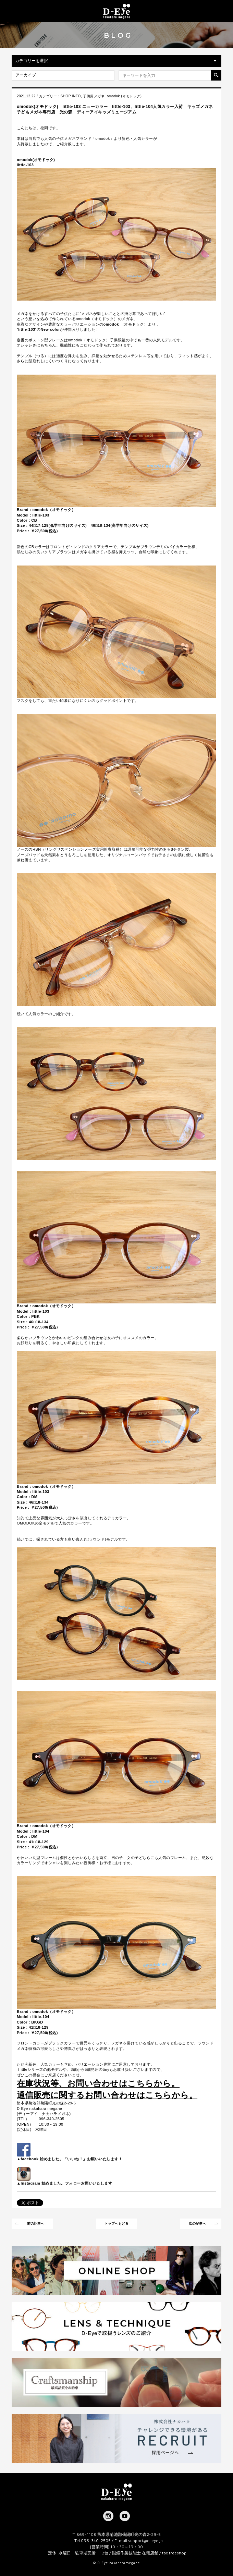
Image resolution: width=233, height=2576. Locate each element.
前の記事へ (35, 2223)
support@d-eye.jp (145, 2540)
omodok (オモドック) (124, 96)
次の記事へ (197, 2223)
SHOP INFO (71, 96)
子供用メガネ (94, 96)
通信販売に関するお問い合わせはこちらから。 (107, 2095)
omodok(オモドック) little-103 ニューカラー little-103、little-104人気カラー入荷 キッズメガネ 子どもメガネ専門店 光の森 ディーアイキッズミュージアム (119, 109)
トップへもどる (116, 2223)
